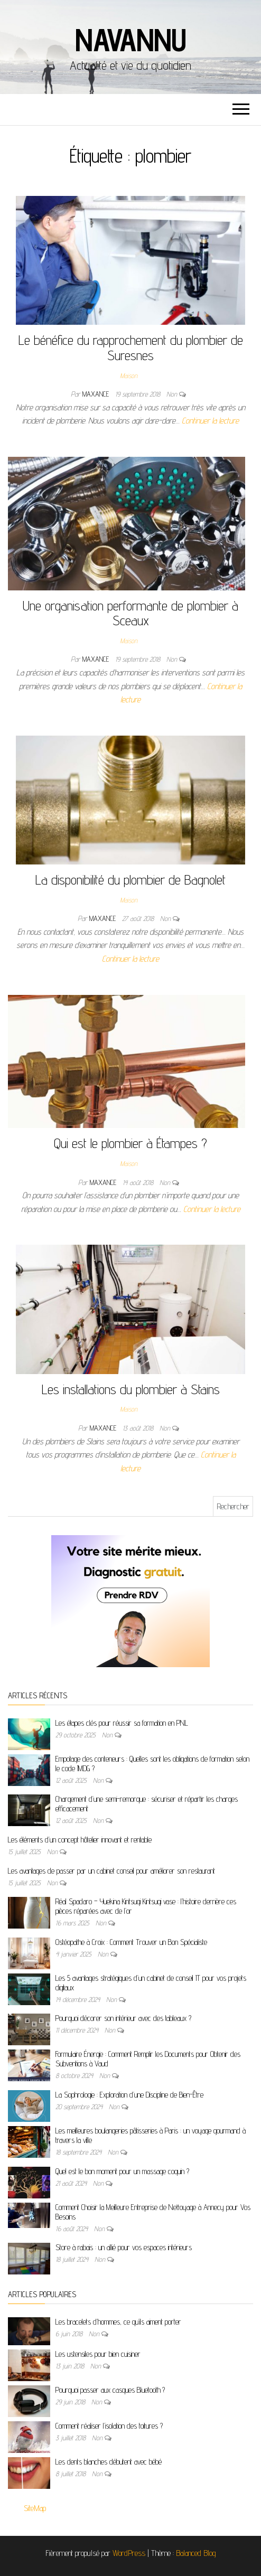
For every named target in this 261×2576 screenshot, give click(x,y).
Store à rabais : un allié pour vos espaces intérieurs (123, 2247)
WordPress (129, 2553)
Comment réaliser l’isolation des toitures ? (109, 2425)
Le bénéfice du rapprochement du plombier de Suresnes (130, 347)
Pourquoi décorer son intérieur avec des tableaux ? (123, 2018)
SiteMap (35, 2508)
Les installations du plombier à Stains (131, 1389)
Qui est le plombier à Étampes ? (130, 1143)
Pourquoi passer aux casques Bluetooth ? (110, 2389)
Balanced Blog (196, 2553)
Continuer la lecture (210, 421)
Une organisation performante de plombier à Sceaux (130, 613)
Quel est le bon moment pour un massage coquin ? (122, 2171)
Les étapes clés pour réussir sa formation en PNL (121, 1722)
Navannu (130, 40)
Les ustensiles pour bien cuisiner (98, 2353)
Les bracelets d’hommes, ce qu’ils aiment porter (118, 2321)
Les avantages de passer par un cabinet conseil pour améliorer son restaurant (111, 1870)
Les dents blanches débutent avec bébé (108, 2461)
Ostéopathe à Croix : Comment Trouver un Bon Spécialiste (131, 1942)
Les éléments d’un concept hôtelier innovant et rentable (80, 1839)
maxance (96, 394)
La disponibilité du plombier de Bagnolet (130, 879)
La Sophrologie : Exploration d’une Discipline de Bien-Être (129, 2094)
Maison (128, 375)
